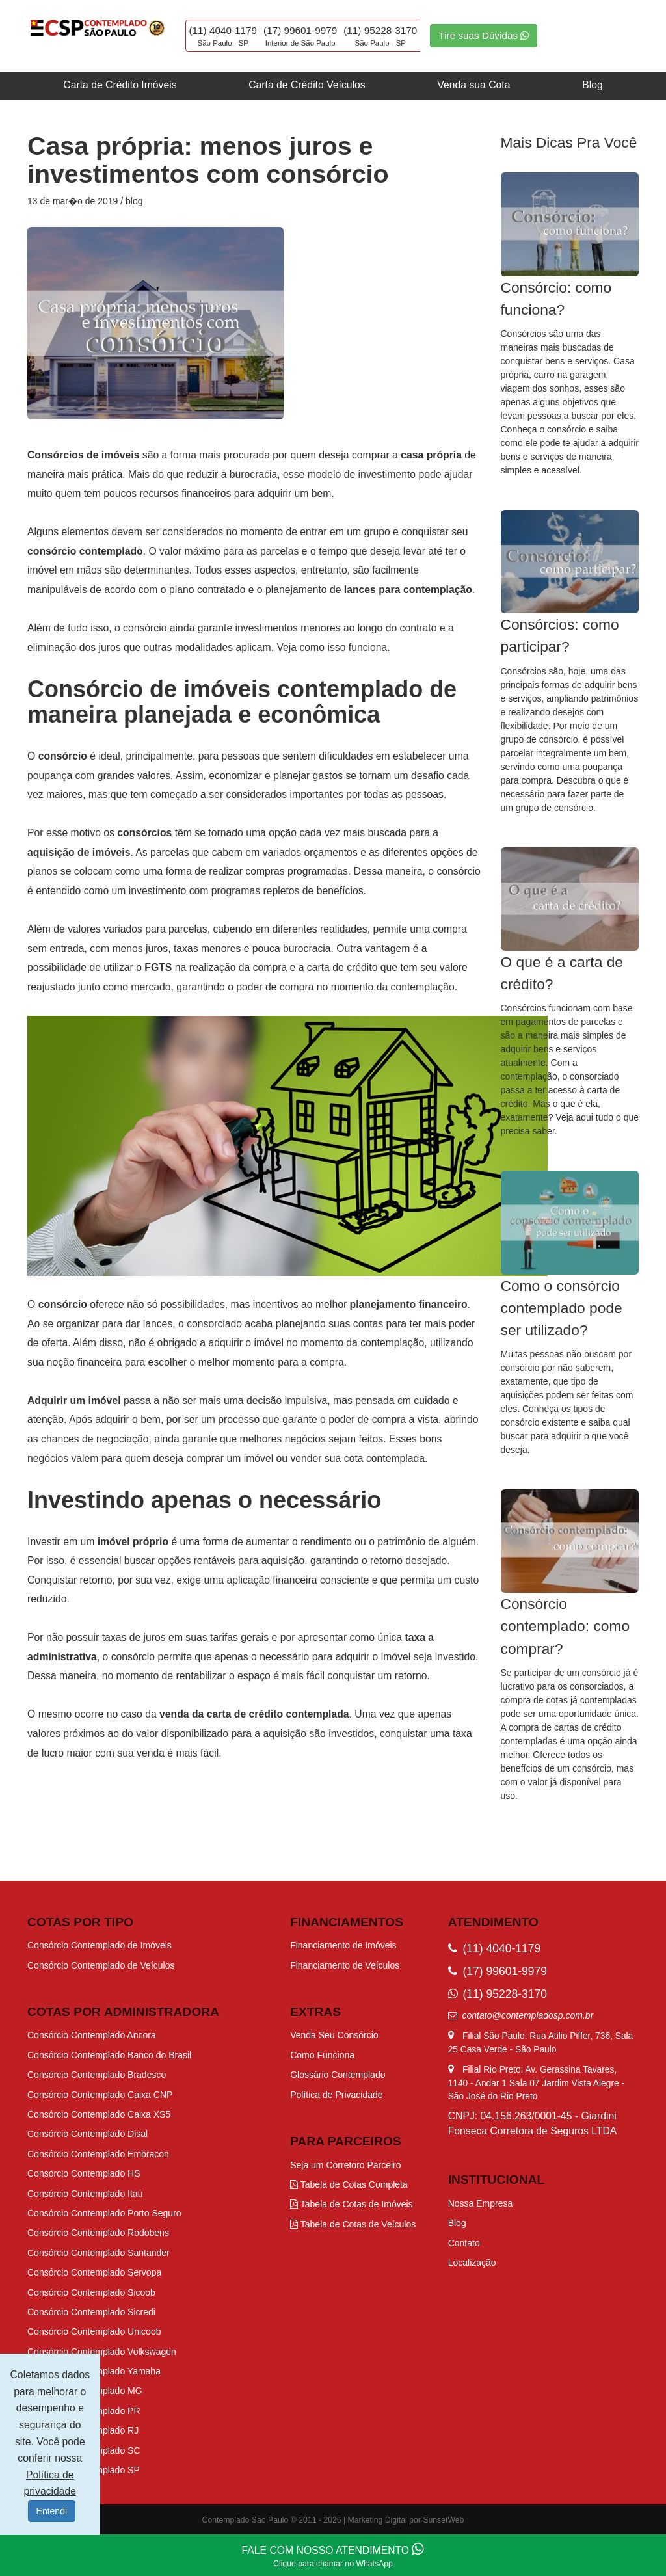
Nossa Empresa (480, 2203)
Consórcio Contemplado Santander (98, 2253)
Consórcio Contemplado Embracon (98, 2154)
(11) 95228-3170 (380, 30)
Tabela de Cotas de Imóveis (351, 2204)
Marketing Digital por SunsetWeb (406, 2520)
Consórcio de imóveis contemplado (228, 689)
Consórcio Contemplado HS (83, 2173)
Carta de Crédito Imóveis (119, 84)
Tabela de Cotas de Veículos (353, 2224)
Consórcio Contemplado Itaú (84, 2193)
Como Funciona (322, 2055)
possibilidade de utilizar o (101, 967)
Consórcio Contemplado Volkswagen (101, 2351)
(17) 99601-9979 (300, 30)
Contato (464, 2243)
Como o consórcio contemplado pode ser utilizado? (561, 1307)
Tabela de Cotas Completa (349, 2184)
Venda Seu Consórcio (334, 2035)
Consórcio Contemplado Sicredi (91, 2312)
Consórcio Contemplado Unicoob (94, 2331)
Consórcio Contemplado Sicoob (91, 2292)
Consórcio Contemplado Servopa (94, 2272)
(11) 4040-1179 (223, 30)
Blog (592, 84)
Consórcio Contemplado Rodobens (98, 2232)
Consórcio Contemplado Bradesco (96, 2074)
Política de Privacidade (336, 2095)
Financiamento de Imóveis (343, 1945)
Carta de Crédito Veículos (306, 84)
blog (134, 201)
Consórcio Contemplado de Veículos (100, 1965)
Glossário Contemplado (337, 2074)
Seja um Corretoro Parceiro (345, 2165)
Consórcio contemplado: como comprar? (565, 1625)
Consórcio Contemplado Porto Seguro (104, 2213)
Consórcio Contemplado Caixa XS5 (98, 2114)
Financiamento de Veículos (344, 1965)
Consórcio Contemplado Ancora (91, 2035)
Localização (472, 2262)
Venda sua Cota (473, 84)
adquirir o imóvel (375, 1656)
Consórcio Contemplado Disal (87, 2134)
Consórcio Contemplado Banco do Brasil (109, 2055)
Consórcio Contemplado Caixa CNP (99, 2095)
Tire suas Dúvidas (483, 35)
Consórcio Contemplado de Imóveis (99, 1945)
